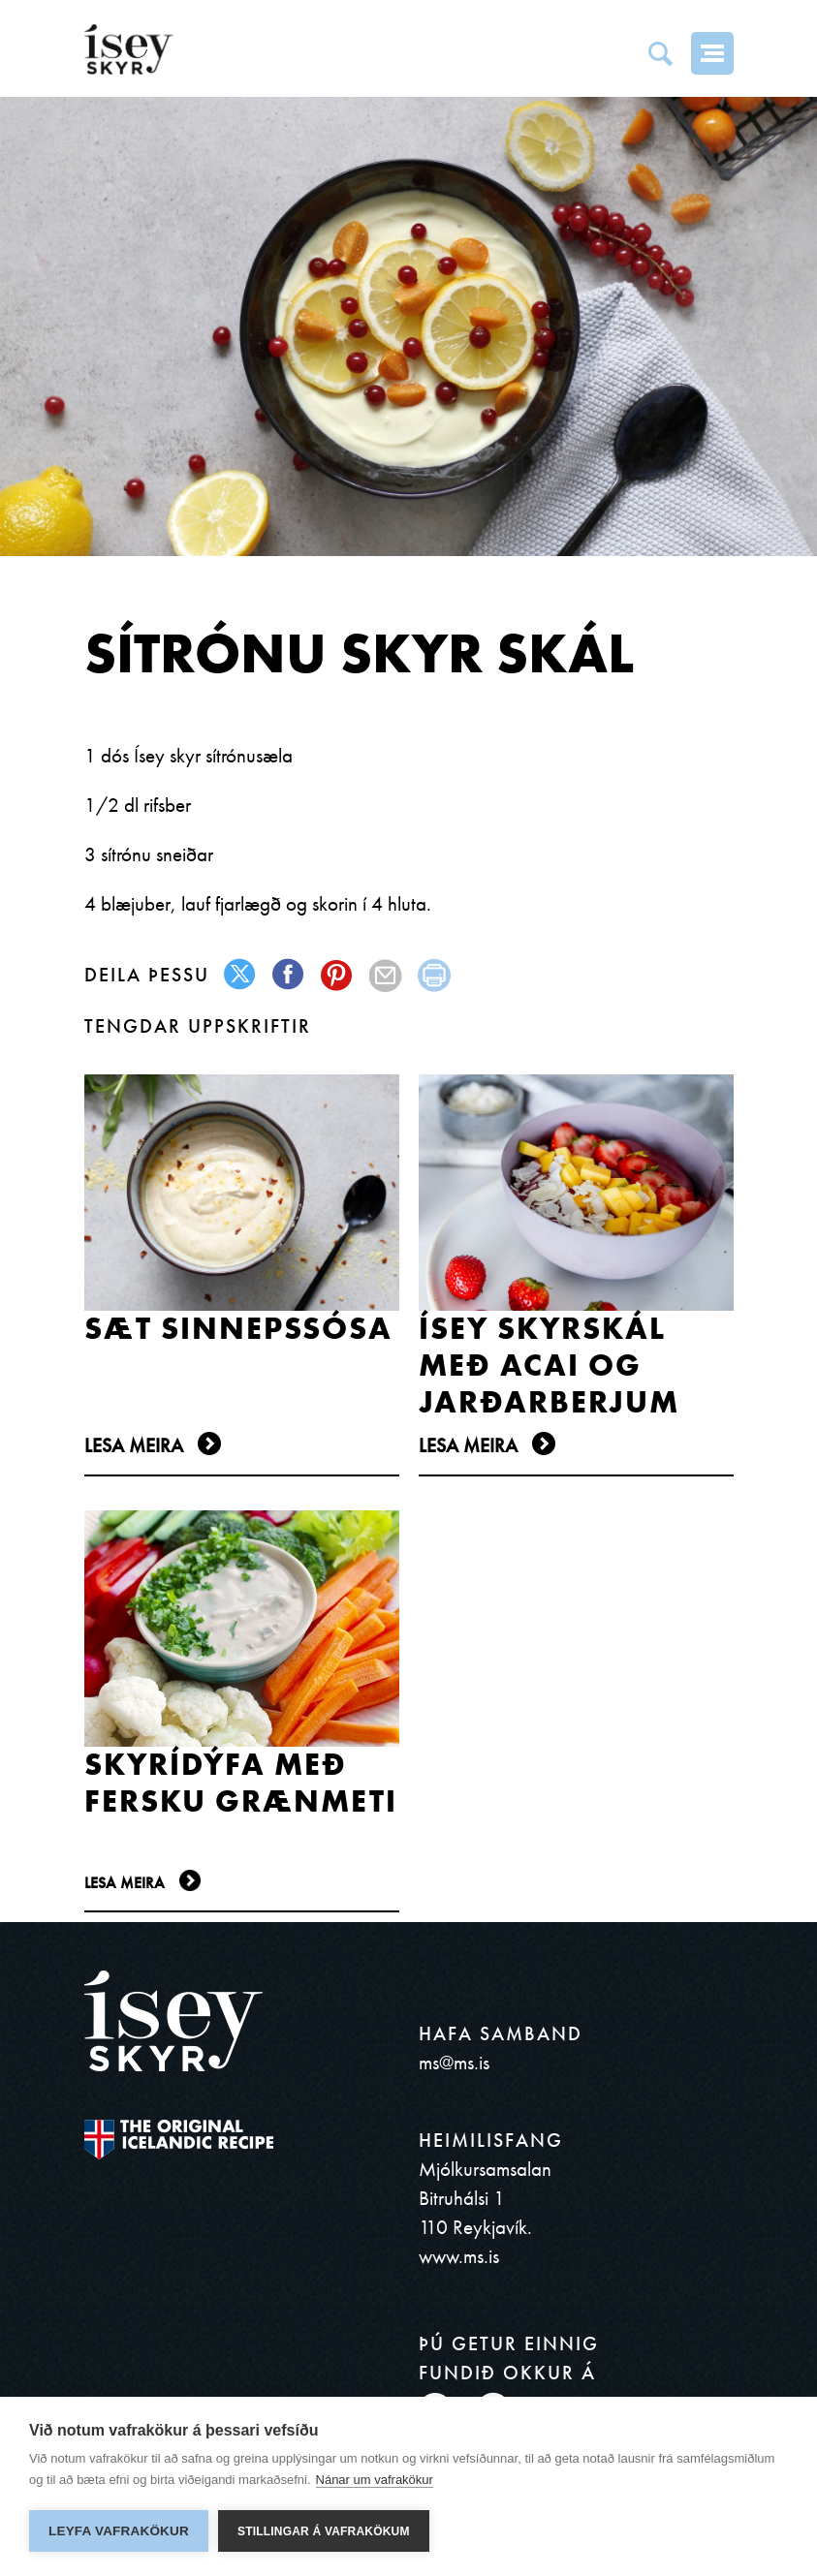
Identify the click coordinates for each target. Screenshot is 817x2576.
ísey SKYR (128, 49)
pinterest (338, 975)
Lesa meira (133, 1445)
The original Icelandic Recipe (178, 2139)
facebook (289, 975)
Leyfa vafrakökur (118, 2531)
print (435, 975)
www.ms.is (459, 2256)
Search (660, 53)
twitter (241, 975)
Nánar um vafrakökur (374, 2479)
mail (386, 975)
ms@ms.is (454, 2062)
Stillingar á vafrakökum (323, 2531)
